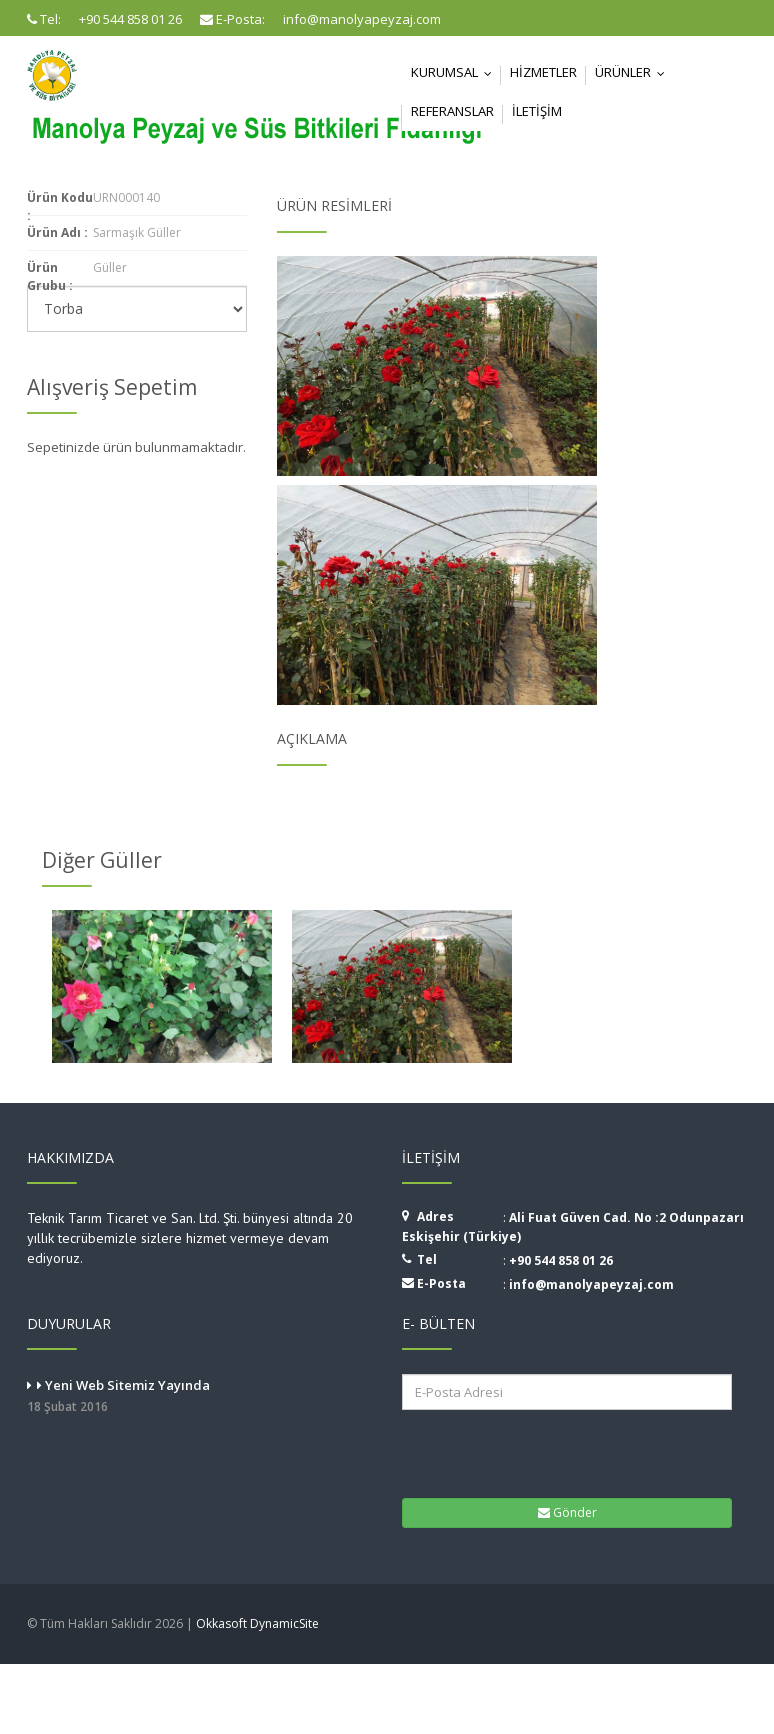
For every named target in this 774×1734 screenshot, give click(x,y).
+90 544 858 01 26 (561, 1260)
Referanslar (452, 111)
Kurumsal (456, 72)
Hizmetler (543, 72)
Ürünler (634, 72)
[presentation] (526, 1452)
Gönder (567, 1512)
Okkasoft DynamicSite (257, 1623)
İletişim (537, 111)
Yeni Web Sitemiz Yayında (199, 1397)
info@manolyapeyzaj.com (591, 1284)
